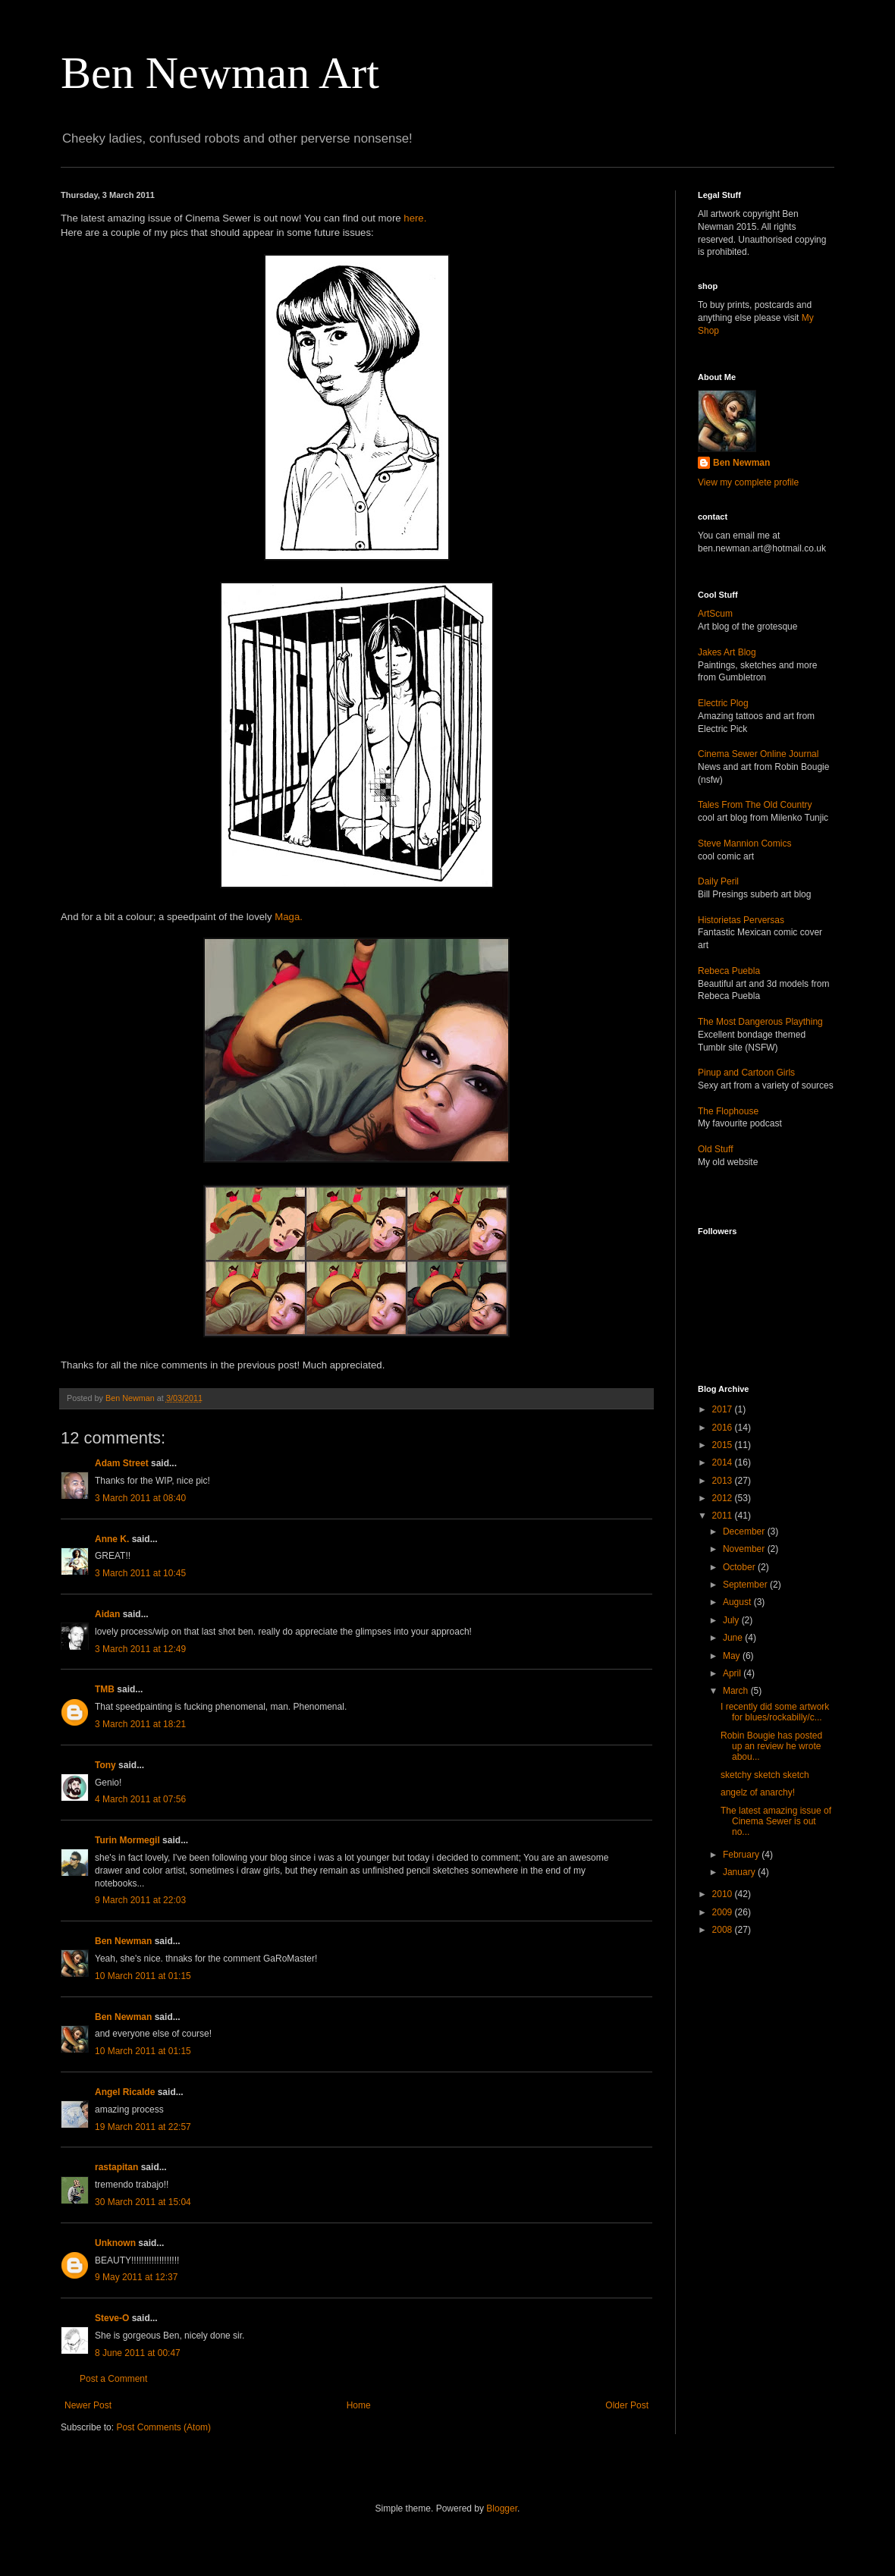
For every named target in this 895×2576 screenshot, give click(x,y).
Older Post (626, 2405)
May (733, 1656)
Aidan (107, 1614)
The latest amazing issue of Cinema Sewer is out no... (776, 1821)
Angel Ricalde (125, 2092)
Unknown (115, 2243)
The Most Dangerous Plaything (760, 1021)
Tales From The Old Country (755, 805)
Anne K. (112, 1539)
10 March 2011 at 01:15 (143, 1976)
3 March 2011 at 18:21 (140, 1724)
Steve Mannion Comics (744, 843)
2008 (723, 1929)
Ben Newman (123, 1941)
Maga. (289, 916)
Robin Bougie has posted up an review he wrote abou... (771, 1746)
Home (359, 2405)
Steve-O (112, 2318)
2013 (723, 1480)
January (740, 1872)
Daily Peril (718, 881)
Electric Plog (723, 703)
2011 (723, 1515)
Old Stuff (715, 1149)
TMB (105, 1689)
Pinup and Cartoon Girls (746, 1072)
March (737, 1690)
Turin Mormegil (127, 1840)
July (732, 1620)
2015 (723, 1445)
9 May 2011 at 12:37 (136, 2277)
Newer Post (87, 2405)
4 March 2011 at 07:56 (140, 1799)
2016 (723, 1427)
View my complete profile (748, 482)
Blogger (501, 2508)
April (733, 1673)
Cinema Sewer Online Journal (758, 754)
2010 (723, 1894)
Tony (105, 1765)
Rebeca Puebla (729, 971)
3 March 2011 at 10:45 (140, 1573)
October (740, 1567)
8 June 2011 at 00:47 (138, 2353)
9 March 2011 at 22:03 (140, 1900)
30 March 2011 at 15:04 (143, 2202)
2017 (723, 1409)
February (742, 1854)
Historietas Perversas (741, 920)
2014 (723, 1462)
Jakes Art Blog (727, 652)
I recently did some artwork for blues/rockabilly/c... (775, 1712)
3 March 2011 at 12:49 (140, 1649)
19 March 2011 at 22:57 (143, 2127)
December (745, 1531)
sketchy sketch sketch (765, 1775)
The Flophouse (728, 1111)
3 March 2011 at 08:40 (140, 1498)
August (738, 1602)
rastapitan (116, 2167)
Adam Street (122, 1463)
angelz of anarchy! (758, 1792)
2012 (723, 1498)
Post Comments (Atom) (163, 2427)
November (745, 1549)
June (734, 1637)
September (746, 1584)
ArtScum (715, 613)
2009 (723, 1912)
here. (415, 218)
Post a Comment (113, 2378)
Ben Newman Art (220, 73)
